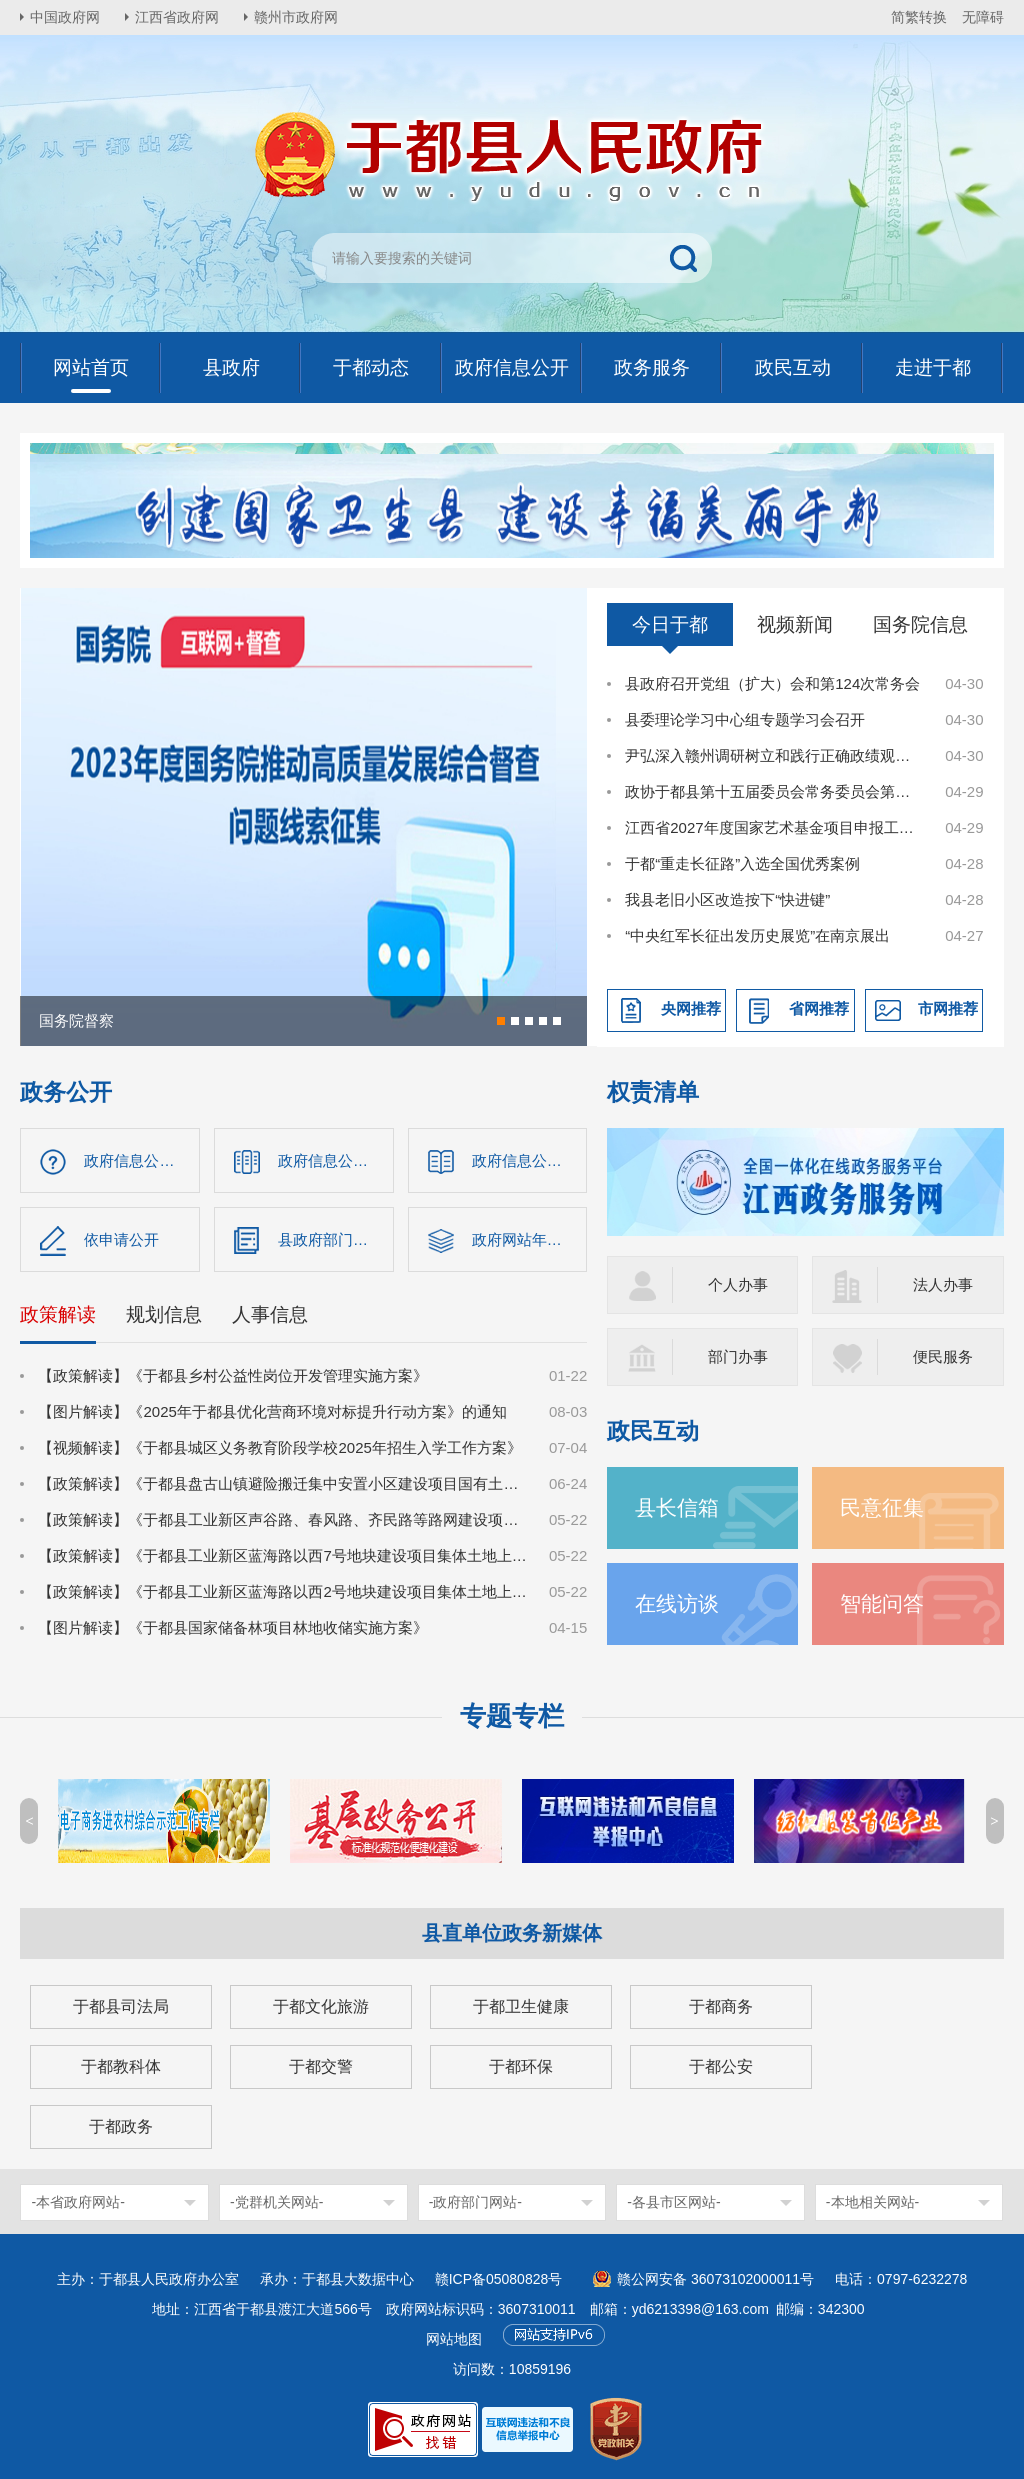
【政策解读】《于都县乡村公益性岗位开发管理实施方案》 (233, 1375)
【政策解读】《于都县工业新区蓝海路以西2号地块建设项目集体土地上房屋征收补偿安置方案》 (282, 1591)
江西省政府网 (177, 17)
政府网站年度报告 (530, 1239)
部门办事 (738, 1356)
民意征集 (882, 1507)
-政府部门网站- (475, 2202)
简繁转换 (919, 17)
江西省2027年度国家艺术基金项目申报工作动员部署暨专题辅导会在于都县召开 (774, 827)
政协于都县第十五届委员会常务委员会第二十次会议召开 (774, 791)
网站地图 (454, 2339)
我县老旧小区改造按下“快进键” (727, 899)
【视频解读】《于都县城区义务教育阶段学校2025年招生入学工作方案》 (279, 1447)
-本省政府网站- (77, 2202)
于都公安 (721, 2066)
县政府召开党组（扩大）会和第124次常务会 (772, 683)
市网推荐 (948, 1008)
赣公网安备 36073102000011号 (715, 2279)
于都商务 (721, 2006)
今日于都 (670, 624)
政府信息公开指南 (142, 1160)
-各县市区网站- (673, 2202)
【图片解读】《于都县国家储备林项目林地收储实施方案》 (233, 1627)
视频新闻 (795, 624)
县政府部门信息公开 (336, 1239)
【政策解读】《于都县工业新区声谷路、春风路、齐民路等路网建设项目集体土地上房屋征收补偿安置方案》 (282, 1519)
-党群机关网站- (276, 2202)
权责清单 (653, 1092)
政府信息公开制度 (530, 1160)
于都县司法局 (121, 2006)
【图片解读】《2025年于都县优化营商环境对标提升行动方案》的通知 (272, 1411)
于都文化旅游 (321, 2006)
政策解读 (58, 1314)
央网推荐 (691, 1008)
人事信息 (270, 1314)
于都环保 (521, 2066)
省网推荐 (819, 1008)
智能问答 (882, 1603)
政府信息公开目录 (336, 1160)
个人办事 (738, 1284)
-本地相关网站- (872, 2202)
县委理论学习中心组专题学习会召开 (745, 719)
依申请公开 (121, 1239)
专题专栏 (512, 1716)
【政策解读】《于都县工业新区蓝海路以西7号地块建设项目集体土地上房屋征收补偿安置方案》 (282, 1555)
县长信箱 (677, 1507)
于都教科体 (121, 2066)
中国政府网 (65, 17)
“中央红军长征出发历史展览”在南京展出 (757, 935)
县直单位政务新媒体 (512, 1933)
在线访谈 (677, 1603)
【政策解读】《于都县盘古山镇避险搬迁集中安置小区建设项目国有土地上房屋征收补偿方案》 (282, 1483)
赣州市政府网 (296, 17)
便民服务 (943, 1356)
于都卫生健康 (521, 2006)
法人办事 (943, 1284)
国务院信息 (920, 624)
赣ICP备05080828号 (499, 2279)
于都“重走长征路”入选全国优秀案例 (742, 863)
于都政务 (121, 2126)
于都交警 (321, 2066)
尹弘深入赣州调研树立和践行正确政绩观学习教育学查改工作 (774, 755)
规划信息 (164, 1314)
